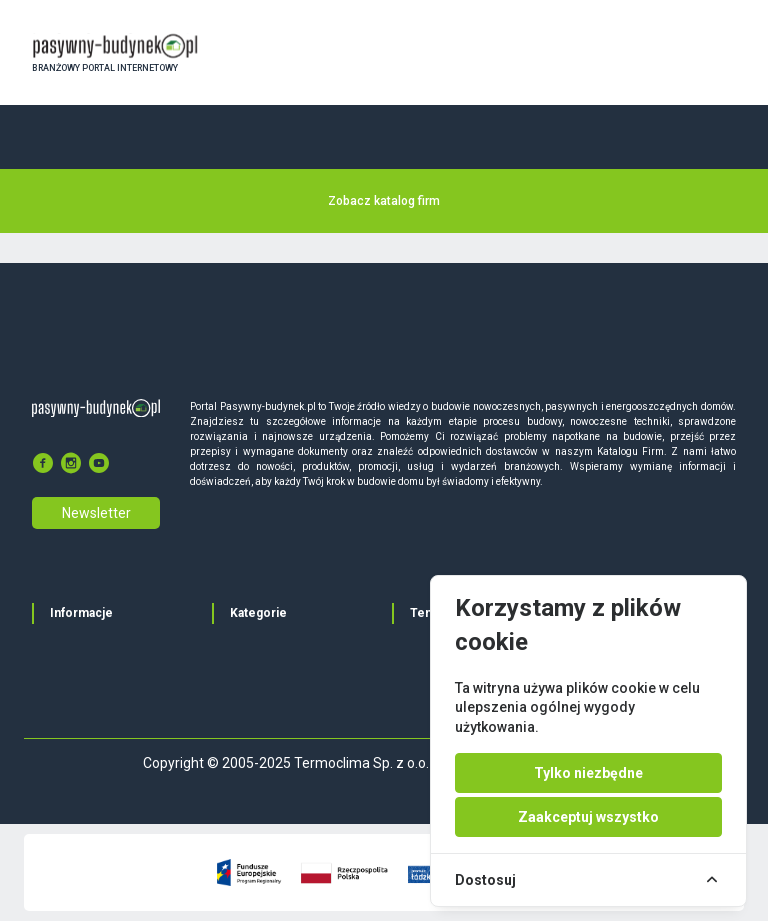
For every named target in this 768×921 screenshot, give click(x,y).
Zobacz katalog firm (384, 201)
